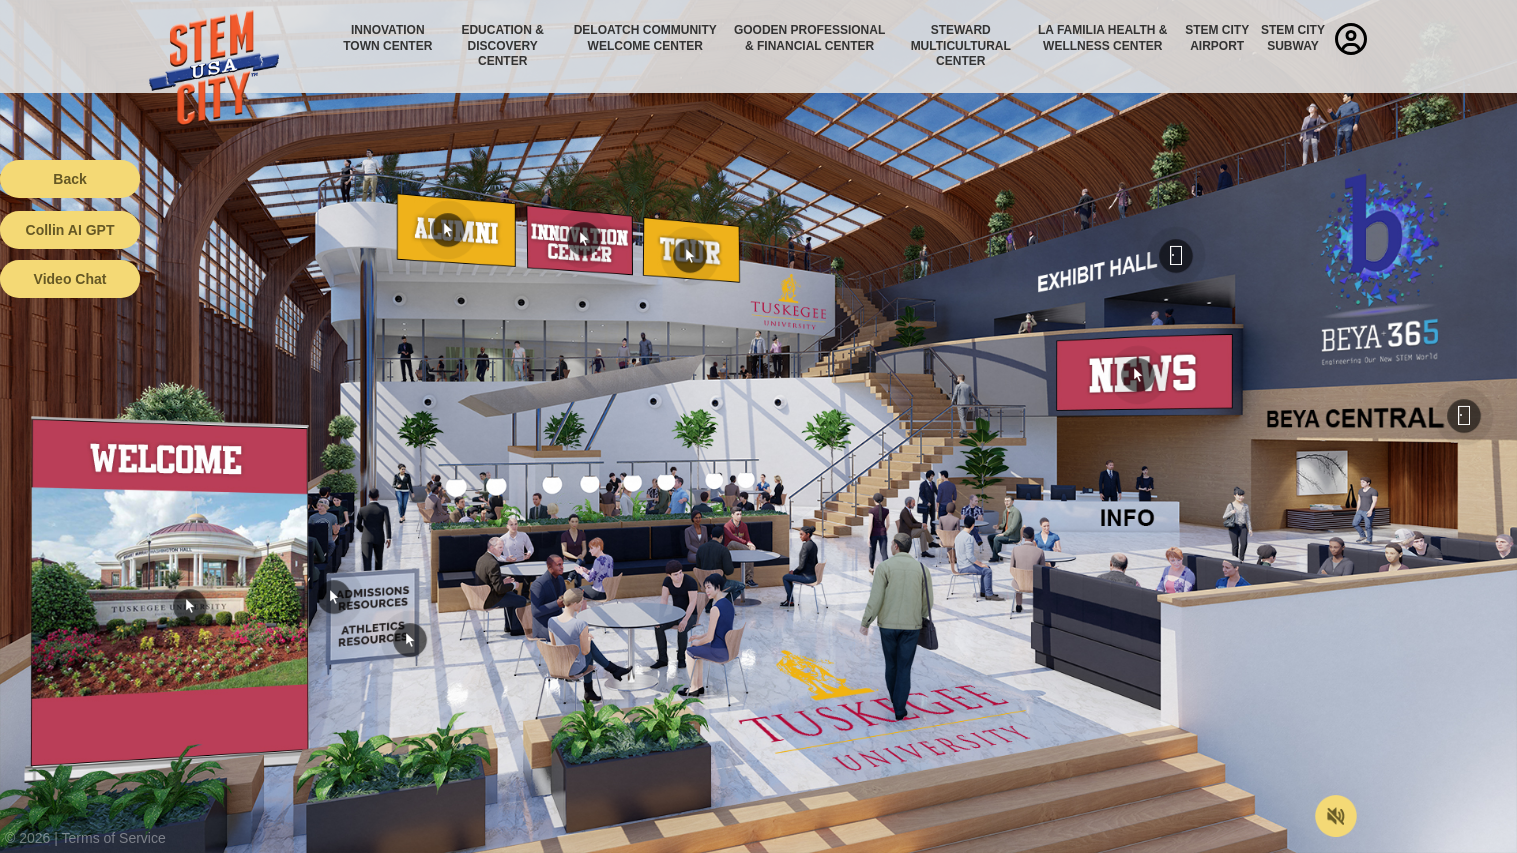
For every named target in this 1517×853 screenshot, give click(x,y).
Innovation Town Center (387, 38)
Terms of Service (114, 838)
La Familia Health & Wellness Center (1103, 38)
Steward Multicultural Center (961, 45)
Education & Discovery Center (502, 45)
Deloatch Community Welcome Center (645, 38)
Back (69, 179)
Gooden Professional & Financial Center (809, 38)
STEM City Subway (1293, 38)
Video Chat (70, 279)
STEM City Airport (1217, 38)
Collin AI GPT (70, 230)
